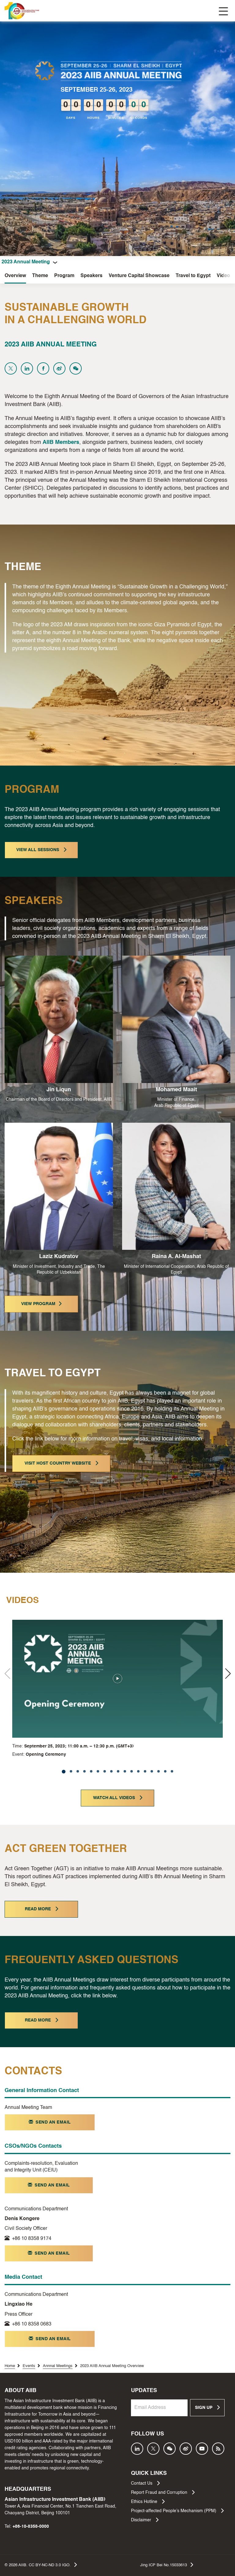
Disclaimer (145, 2519)
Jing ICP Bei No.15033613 (166, 2564)
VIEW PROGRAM (41, 1303)
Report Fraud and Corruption (163, 2492)
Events (29, 2366)
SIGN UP (207, 2407)
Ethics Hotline (148, 2501)
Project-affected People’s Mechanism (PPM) (177, 2510)
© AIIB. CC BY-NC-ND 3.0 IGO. (41, 2564)
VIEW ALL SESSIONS (41, 849)
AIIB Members (61, 442)
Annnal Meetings (58, 2366)
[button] (228, 1673)
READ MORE (41, 1908)
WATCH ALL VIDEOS (117, 1797)
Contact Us (145, 2483)
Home (10, 2366)
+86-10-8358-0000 (31, 2526)
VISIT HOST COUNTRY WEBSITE (61, 1463)
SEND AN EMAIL (50, 2122)
